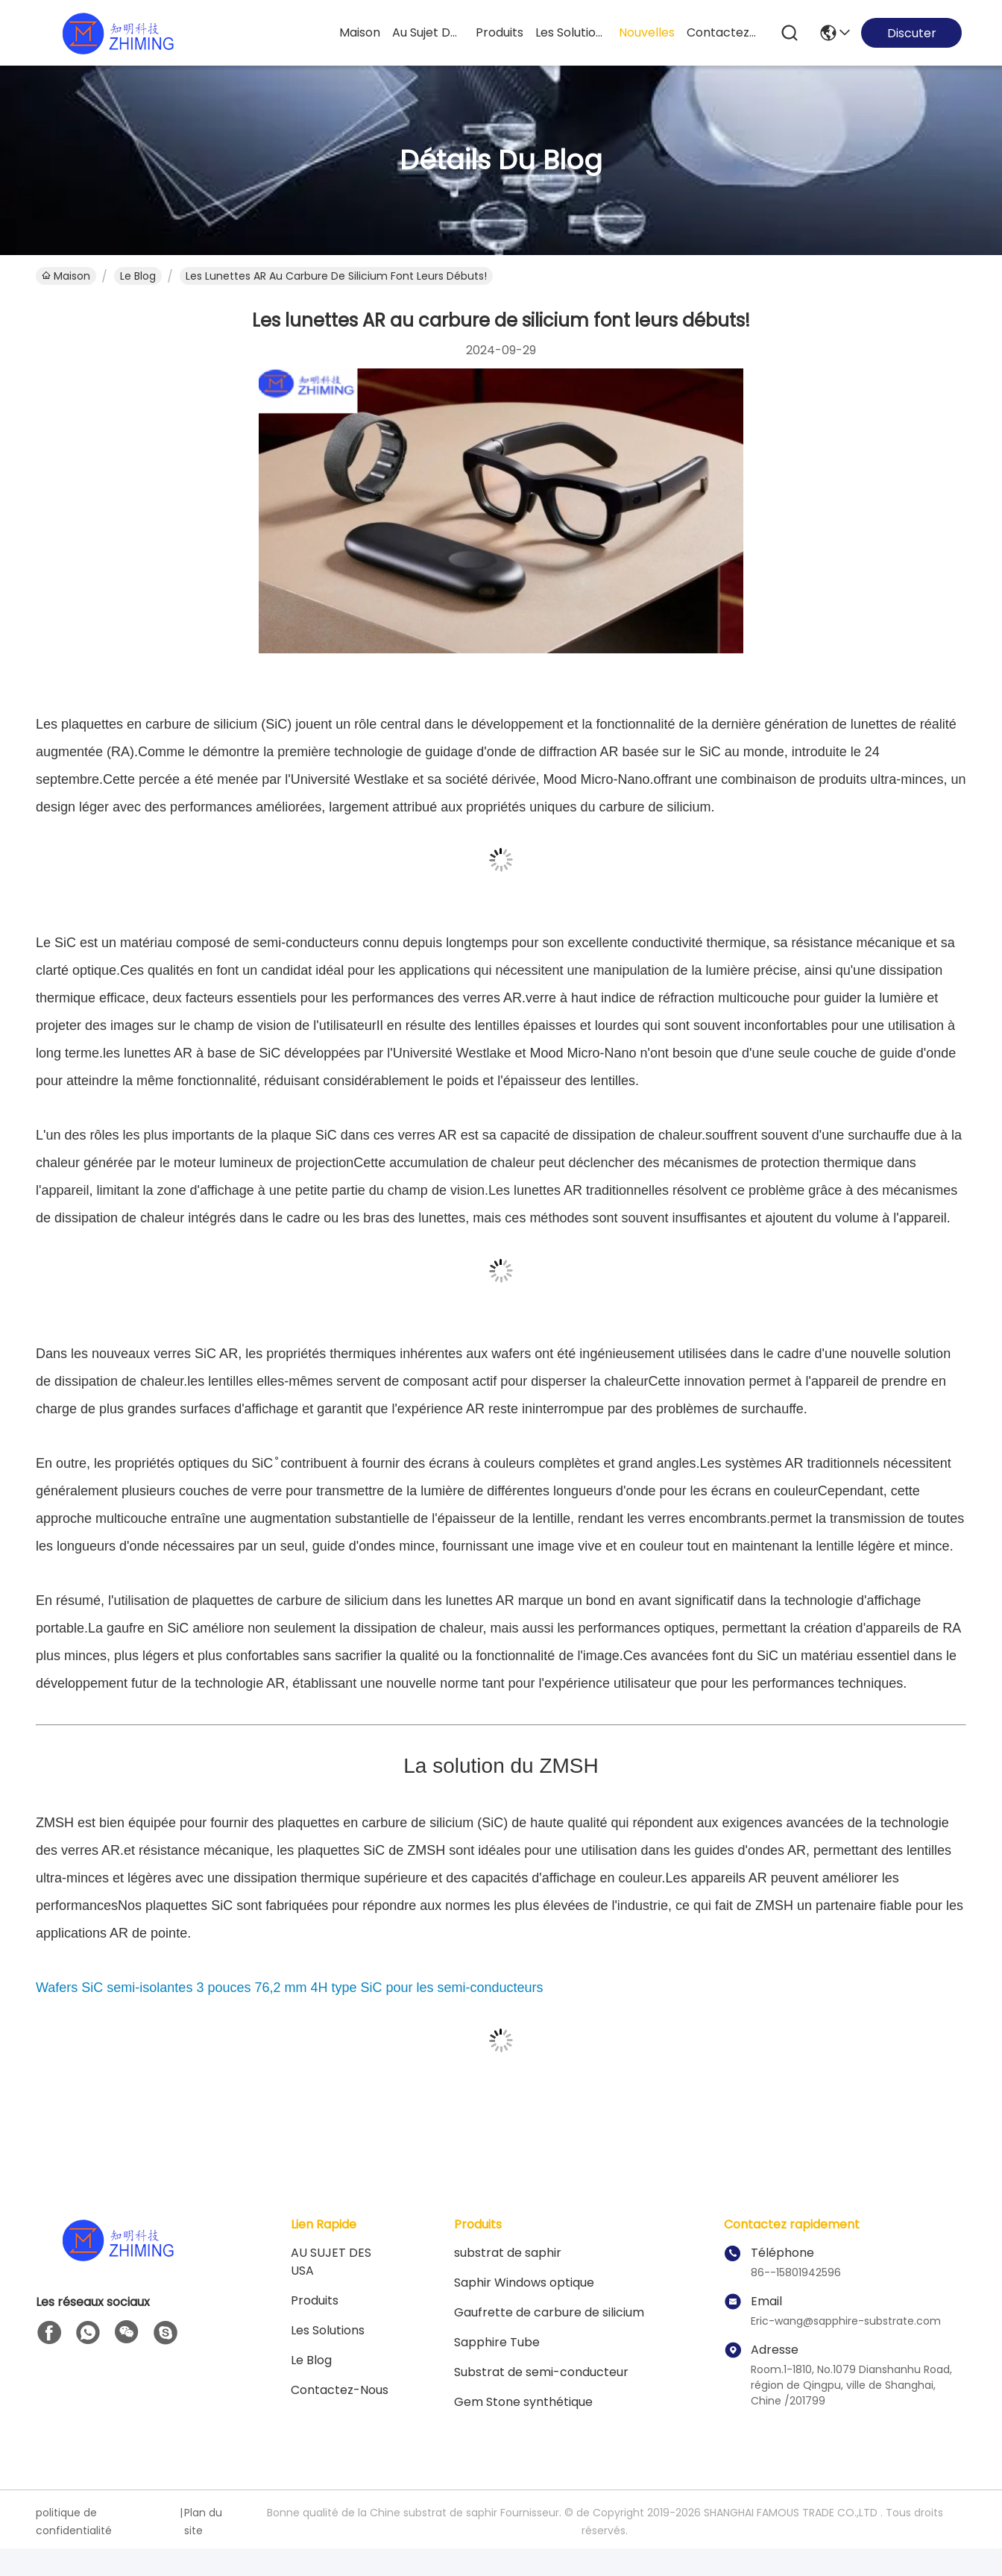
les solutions (571, 32)
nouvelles (647, 32)
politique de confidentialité (74, 2521)
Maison (359, 32)
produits (499, 32)
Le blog (311, 2360)
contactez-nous (722, 32)
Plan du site (203, 2521)
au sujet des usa (428, 32)
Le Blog (138, 275)
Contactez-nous (339, 2389)
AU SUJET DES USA (331, 2261)
